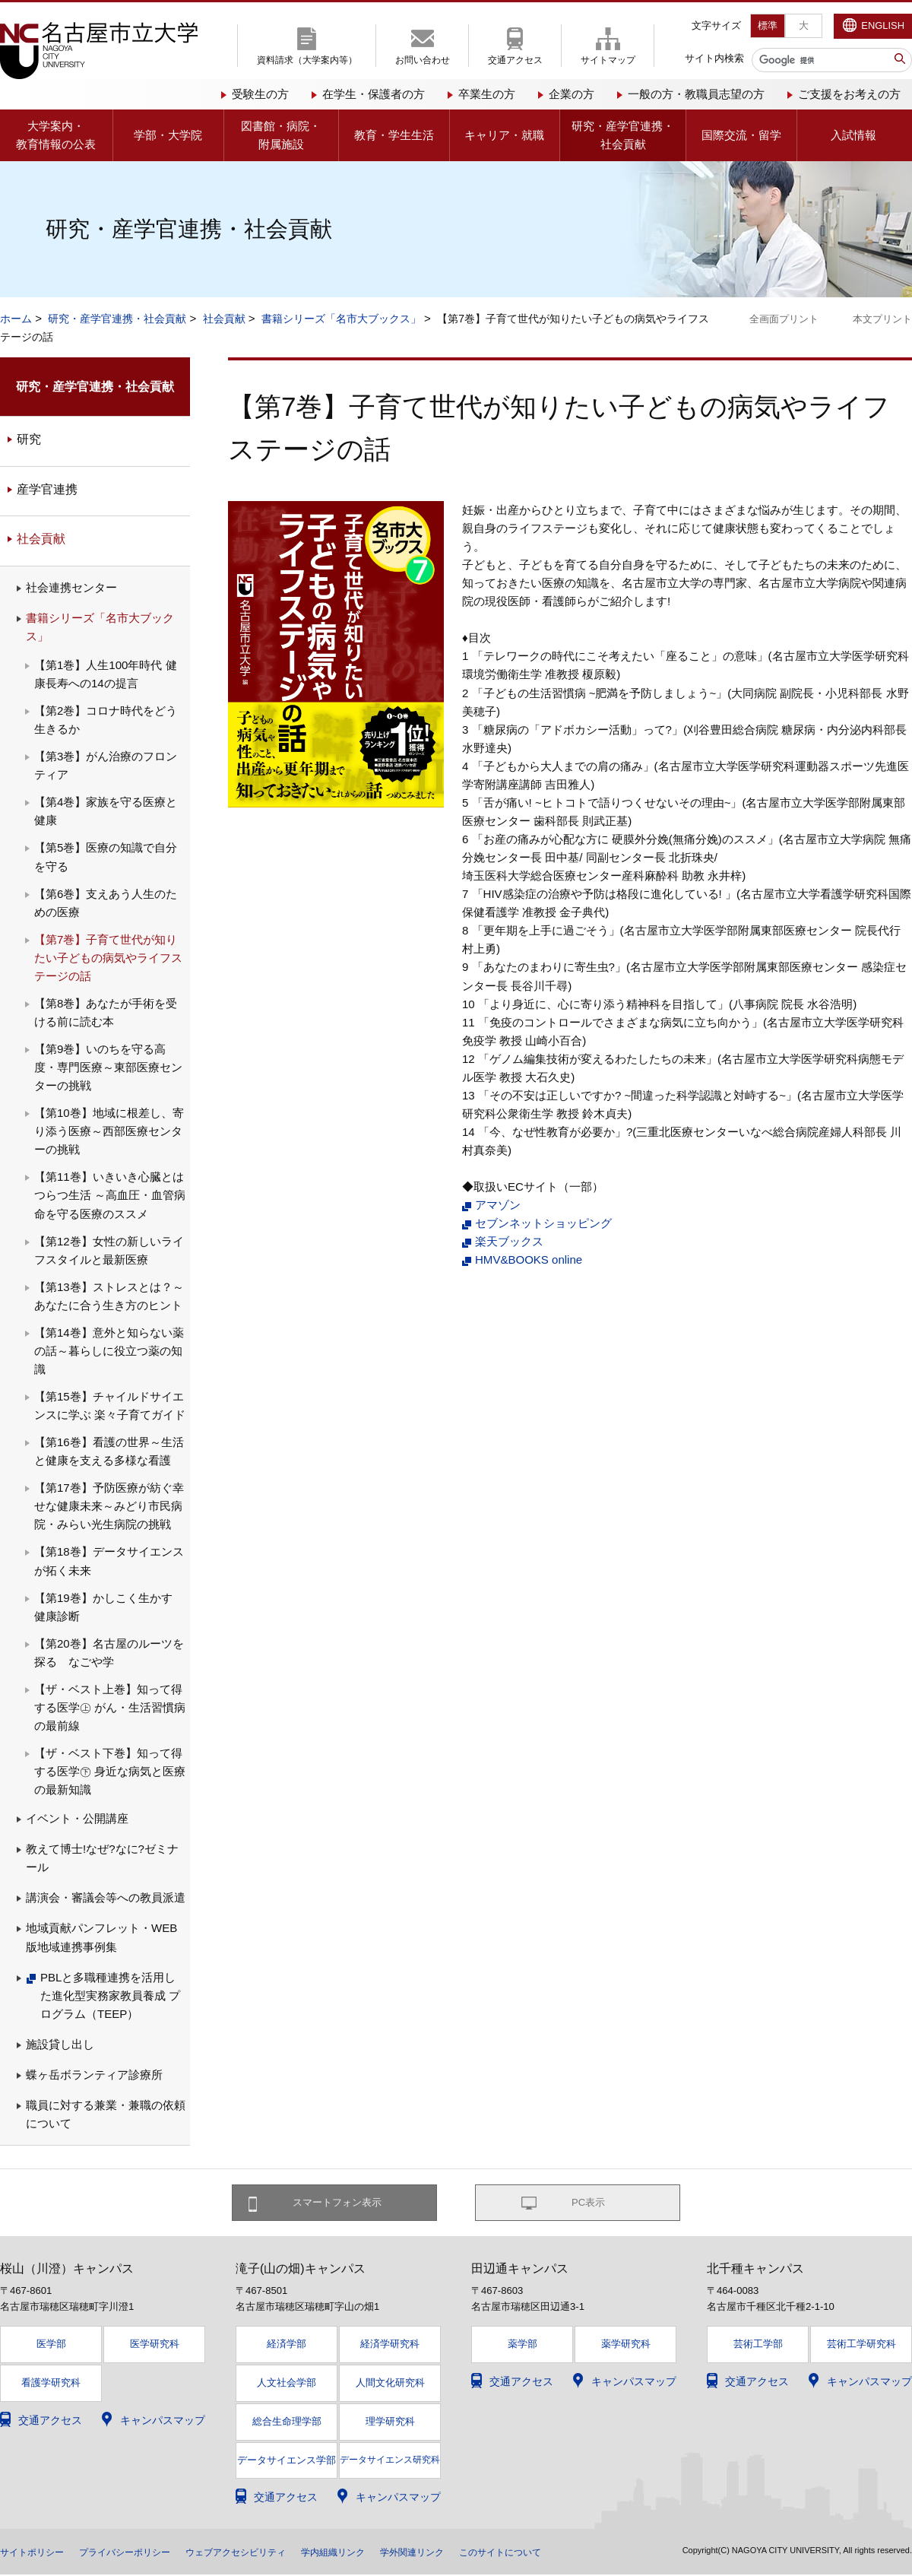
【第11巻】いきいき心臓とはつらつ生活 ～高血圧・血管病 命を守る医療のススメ (109, 1195)
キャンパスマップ (162, 2422)
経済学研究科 (390, 2346)
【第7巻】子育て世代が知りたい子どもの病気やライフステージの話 (108, 957)
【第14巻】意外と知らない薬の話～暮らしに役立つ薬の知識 (109, 1350)
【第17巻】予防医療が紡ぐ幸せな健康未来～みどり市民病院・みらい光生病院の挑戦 (109, 1506)
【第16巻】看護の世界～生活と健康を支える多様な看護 (109, 1451)
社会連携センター (71, 587)
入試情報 (853, 134)
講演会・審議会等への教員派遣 (105, 1897)
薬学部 (522, 2346)
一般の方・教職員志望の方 (696, 93)
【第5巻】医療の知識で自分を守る (105, 856)
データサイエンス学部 (286, 2462)
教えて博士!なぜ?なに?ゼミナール (102, 1857)
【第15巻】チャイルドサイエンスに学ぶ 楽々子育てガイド (109, 1405)
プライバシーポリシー (143, 2553)
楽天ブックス (509, 1241)
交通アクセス (515, 60)
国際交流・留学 (741, 134)
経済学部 (286, 2346)
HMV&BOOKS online (528, 1259)
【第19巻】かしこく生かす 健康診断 (109, 1607)
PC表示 (588, 2203)
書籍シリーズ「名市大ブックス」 (341, 318)
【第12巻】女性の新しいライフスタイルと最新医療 (109, 1250)
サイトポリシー (37, 2553)
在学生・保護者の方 (373, 93)
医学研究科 (154, 2346)
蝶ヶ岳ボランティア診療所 (94, 2074)
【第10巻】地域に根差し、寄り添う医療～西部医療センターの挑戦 (109, 1131)
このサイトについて (571, 2553)
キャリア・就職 (504, 134)
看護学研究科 (51, 2384)
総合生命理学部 (286, 2423)
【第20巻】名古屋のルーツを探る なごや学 (109, 1652)
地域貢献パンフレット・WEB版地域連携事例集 (101, 1937)
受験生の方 (260, 93)
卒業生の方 (486, 93)
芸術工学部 (758, 2346)
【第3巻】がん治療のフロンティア (105, 765)
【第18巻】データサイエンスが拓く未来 (109, 1560)
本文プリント (882, 319)
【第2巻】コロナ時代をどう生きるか (105, 719)
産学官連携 (47, 489)
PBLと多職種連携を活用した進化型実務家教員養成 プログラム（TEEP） (110, 1995)
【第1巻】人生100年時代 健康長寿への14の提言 (105, 674)
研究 (29, 439)
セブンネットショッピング (543, 1223)
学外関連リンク (470, 2553)
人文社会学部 (286, 2384)
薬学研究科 (626, 2346)
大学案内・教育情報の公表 (56, 135)
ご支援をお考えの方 (849, 93)
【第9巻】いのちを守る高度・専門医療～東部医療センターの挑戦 (108, 1067)
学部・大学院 (168, 134)
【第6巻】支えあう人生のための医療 (105, 902)
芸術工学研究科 (861, 2346)
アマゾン (498, 1204)
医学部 (51, 2346)
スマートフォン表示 (343, 2203)
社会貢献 (224, 318)
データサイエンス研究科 (390, 2461)
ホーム (16, 318)
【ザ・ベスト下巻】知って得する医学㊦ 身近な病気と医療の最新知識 (109, 1771)
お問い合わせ (422, 60)
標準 (767, 25)
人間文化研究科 (390, 2384)
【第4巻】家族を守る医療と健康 (105, 810)
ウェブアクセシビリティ (269, 2553)
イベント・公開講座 (77, 1818)
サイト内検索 (714, 58)
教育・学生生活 (394, 134)
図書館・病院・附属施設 (281, 135)
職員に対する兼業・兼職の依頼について (105, 2114)
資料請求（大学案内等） (307, 60)
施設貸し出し (60, 2044)
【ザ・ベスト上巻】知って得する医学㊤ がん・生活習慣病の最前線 (109, 1707)
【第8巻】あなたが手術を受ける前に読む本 (105, 1012)
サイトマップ (608, 60)
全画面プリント (784, 319)
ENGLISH (882, 25)
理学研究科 (390, 2423)
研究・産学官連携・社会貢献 (623, 135)
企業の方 (571, 93)
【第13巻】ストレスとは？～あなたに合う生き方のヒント (109, 1296)
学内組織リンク (381, 2553)
